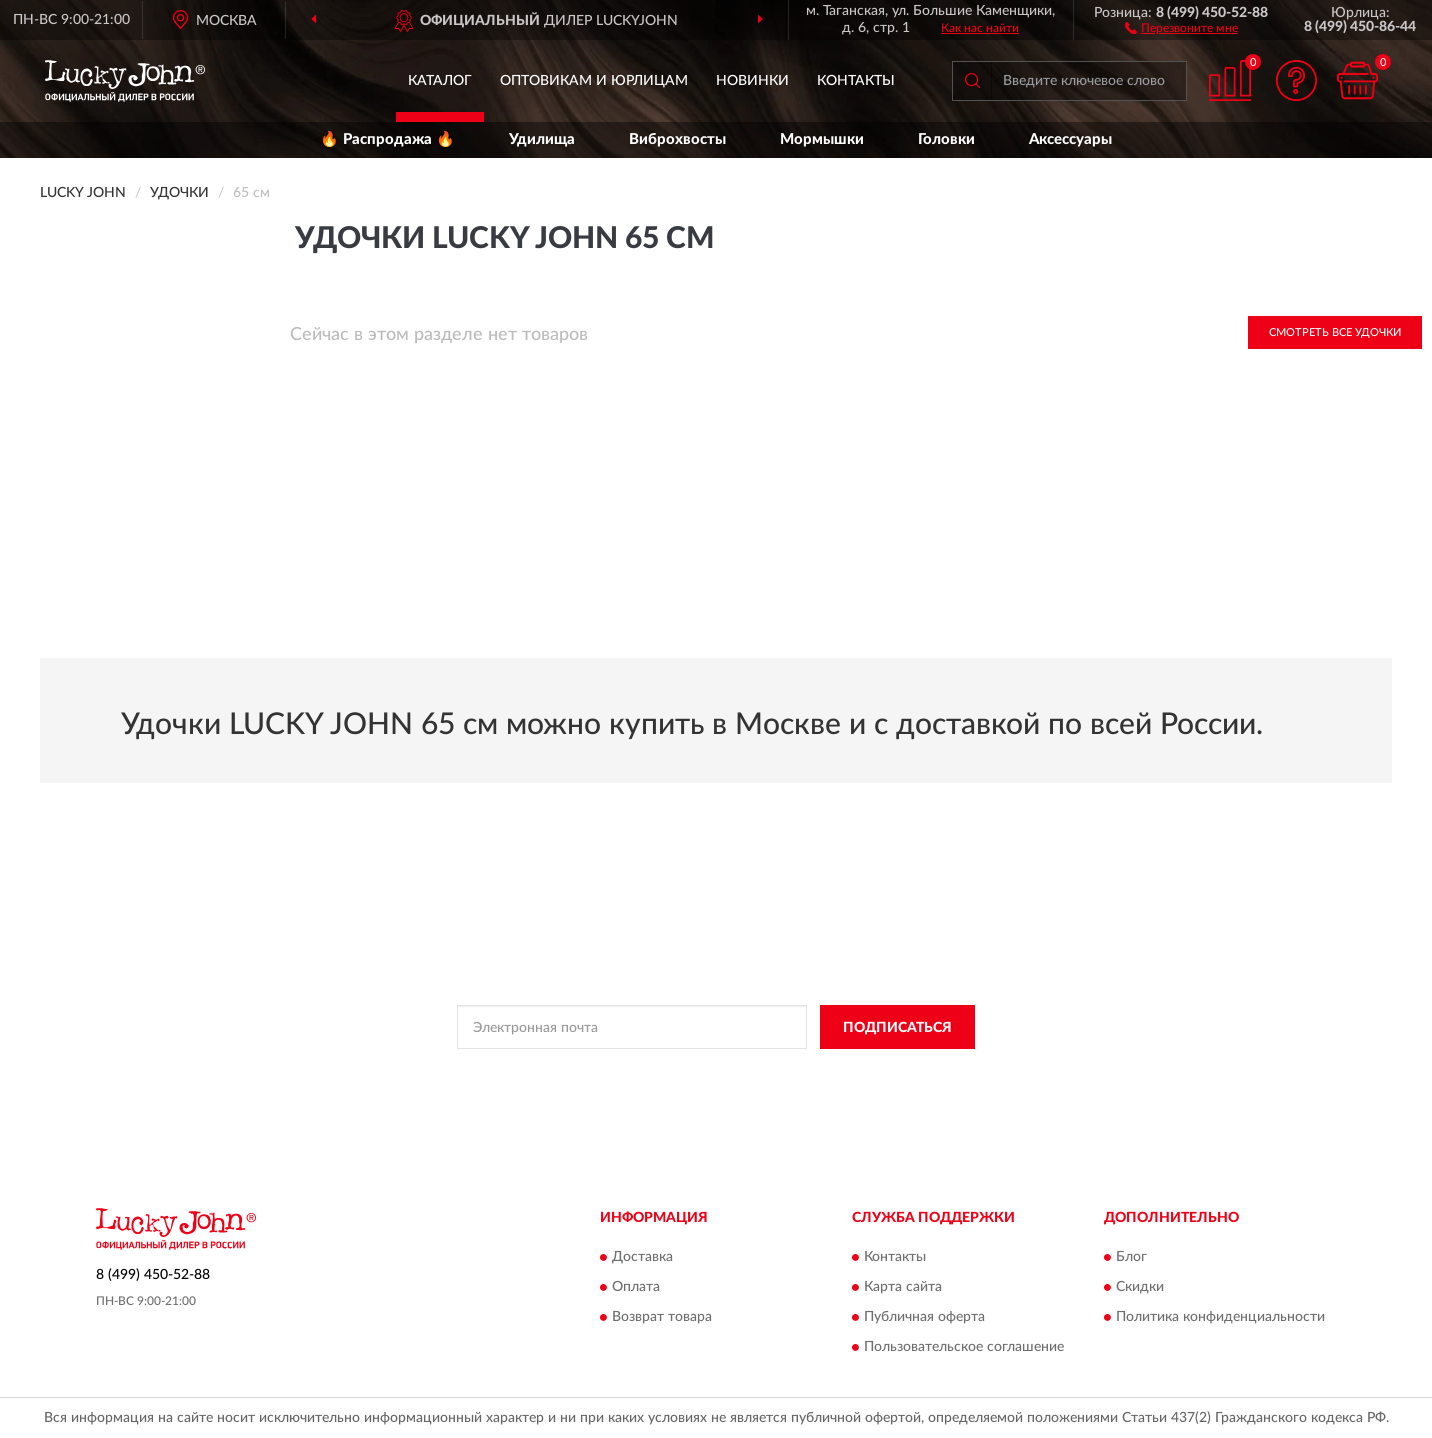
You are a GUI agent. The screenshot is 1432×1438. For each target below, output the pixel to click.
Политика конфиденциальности (1220, 1317)
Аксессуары (1070, 139)
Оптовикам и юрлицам (594, 81)
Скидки (1140, 1287)
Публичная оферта (924, 1317)
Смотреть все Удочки (1335, 332)
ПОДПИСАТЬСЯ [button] (897, 1028)
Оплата (636, 1287)
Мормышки (822, 139)
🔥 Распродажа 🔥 (387, 139)
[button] (1181, 27)
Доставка (642, 1257)
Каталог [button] (440, 81)
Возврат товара (662, 1317)
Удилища (542, 139)
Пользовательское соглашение (964, 1347)
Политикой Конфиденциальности (701, 1072)
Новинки (752, 81)
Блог (1131, 1257)
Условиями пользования (877, 1072)
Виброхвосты (677, 139)
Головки (946, 139)
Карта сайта (903, 1287)
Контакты (856, 81)
